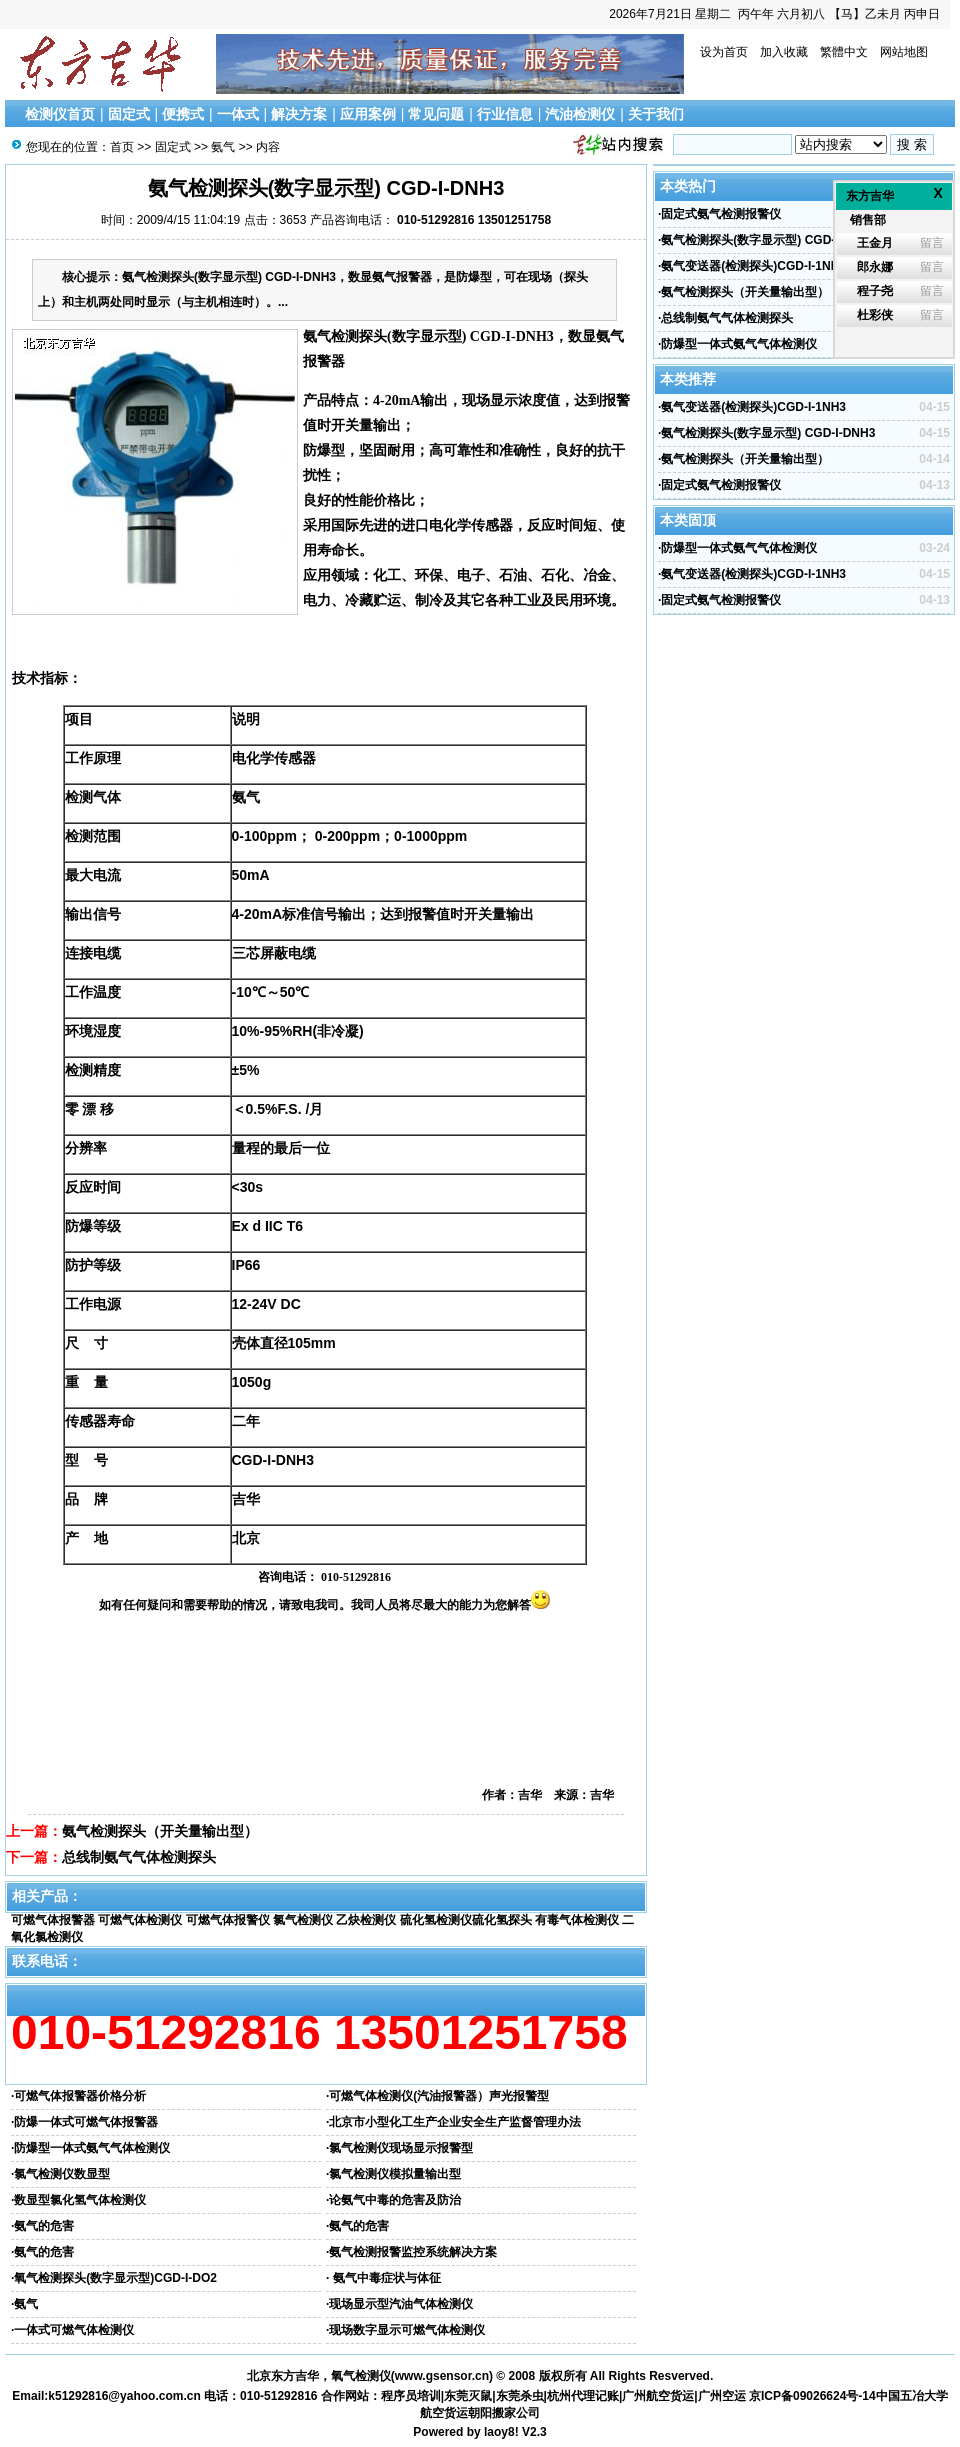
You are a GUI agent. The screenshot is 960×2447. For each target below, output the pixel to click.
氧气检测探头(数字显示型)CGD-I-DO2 (115, 2278)
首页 (122, 147)
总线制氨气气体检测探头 (139, 1857)
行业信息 (505, 114)
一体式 (238, 114)
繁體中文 (844, 52)
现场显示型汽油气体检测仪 (401, 2304)
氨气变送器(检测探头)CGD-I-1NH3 (753, 266)
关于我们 (656, 114)
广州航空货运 (658, 2396)
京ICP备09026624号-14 (812, 2396)
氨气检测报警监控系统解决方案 (413, 2252)
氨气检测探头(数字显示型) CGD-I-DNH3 (768, 240)
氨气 (223, 147)
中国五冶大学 (912, 2396)
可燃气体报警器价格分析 (80, 2096)
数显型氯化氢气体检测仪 (80, 2200)
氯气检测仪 (303, 1920)
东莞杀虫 (520, 2396)
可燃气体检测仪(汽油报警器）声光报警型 (439, 2096)
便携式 (183, 114)
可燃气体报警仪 (228, 1920)
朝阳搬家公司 (504, 2413)
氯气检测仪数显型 (62, 2174)
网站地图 (904, 52)
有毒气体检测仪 (577, 1920)
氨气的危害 (44, 2226)
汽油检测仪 (580, 114)
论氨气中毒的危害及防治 (395, 2200)
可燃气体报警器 (53, 1920)
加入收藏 (784, 52)
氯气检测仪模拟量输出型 (395, 2174)
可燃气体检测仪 (140, 1920)
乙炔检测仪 (366, 1920)
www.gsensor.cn (442, 2376)
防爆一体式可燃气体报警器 (86, 2122)
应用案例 (368, 114)
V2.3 (534, 2432)
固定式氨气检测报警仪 (721, 214)
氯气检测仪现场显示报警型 (401, 2148)
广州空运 (722, 2396)
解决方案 (299, 114)
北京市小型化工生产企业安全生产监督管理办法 (455, 2122)
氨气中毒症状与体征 (384, 2278)
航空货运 (444, 2413)
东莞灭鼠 (468, 2396)
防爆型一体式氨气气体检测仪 (92, 2148)
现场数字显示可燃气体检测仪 (407, 2330)
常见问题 (436, 114)
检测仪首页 (60, 114)
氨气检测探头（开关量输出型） (160, 1831)
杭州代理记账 (583, 2396)
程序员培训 (411, 2396)
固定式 (129, 114)
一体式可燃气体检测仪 (74, 2330)
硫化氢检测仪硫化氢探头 (466, 1920)
